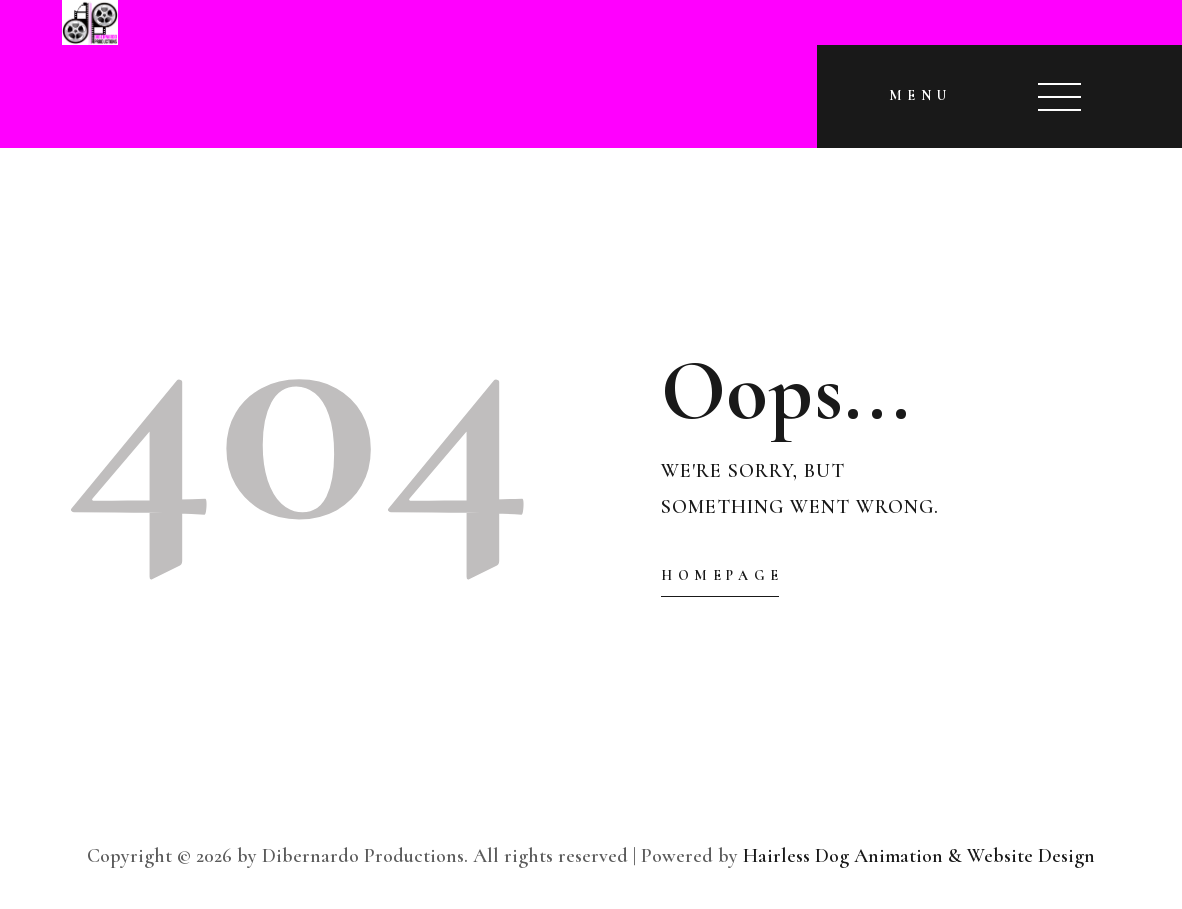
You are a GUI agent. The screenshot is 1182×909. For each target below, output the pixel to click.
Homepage (722, 575)
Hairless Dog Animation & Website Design (919, 856)
